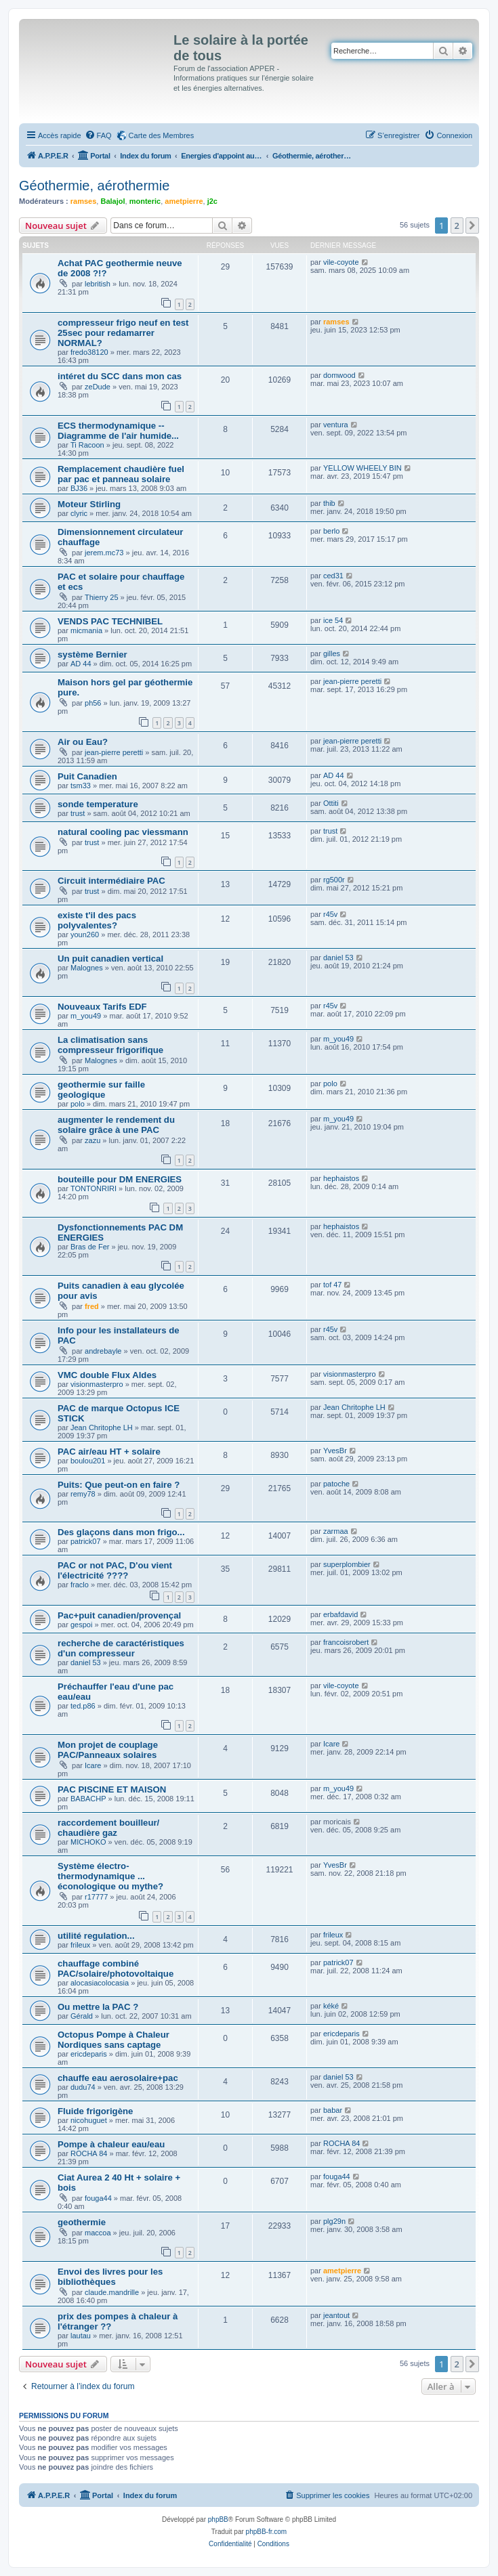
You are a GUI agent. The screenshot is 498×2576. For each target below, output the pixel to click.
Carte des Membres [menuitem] (161, 135)
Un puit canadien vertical (110, 958)
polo (77, 1104)
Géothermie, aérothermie (94, 185)
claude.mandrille (112, 2292)
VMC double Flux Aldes (107, 1375)
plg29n (334, 2221)
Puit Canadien (87, 776)
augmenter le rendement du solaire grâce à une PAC (116, 1125)
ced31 (333, 576)
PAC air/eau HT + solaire (109, 1451)
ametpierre (184, 201)
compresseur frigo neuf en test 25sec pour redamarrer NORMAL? (123, 333)
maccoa (98, 2233)
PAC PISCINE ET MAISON (112, 1789)
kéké (331, 2006)
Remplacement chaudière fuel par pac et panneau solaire (121, 474)
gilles (331, 653)
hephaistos (341, 1178)
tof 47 (332, 1285)
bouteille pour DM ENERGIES (120, 1179)
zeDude (97, 387)
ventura (335, 425)
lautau (80, 2336)
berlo (331, 531)
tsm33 (80, 785)
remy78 (83, 1494)
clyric (78, 513)
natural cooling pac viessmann (123, 832)
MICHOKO (88, 1842)
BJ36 (78, 488)
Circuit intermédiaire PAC (111, 881)
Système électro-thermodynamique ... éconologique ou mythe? (110, 1876)
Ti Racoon (87, 445)
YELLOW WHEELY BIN (362, 468)
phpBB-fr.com (266, 2531)
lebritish (97, 284)
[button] (472, 225)
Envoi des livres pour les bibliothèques (110, 2277)
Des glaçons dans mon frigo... (121, 1532)
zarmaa (335, 1531)
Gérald (81, 2016)
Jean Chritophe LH (101, 1427)
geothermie (82, 2222)
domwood (339, 375)
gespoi (81, 1624)
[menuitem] (98, 135)
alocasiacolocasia (99, 1983)
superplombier (347, 1564)
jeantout (336, 2315)
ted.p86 (83, 1706)
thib (329, 503)
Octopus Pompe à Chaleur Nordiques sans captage (113, 2040)
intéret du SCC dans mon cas (120, 376)
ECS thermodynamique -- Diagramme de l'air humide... (118, 431)
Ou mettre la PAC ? (98, 2007)
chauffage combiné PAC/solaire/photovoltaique (115, 1968)
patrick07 (85, 1541)
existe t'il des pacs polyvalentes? (97, 920)
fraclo (79, 1585)
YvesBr (335, 1450)
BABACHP (88, 1799)
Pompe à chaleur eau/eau (111, 2144)
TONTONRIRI (93, 1188)
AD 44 (80, 664)
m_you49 (85, 1016)
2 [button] (457, 225)
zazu (92, 1140)
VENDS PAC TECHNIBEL (110, 621)
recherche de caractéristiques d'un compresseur (121, 1648)
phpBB (218, 2519)
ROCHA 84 (88, 2153)
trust (77, 813)
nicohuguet (88, 2120)
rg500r (334, 880)
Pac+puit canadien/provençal (119, 1615)
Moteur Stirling (89, 504)
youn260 (84, 934)
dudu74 (83, 2087)
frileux (80, 1945)
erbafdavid (340, 1614)
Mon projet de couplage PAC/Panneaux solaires (108, 1750)
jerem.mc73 (104, 553)
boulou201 (87, 1461)
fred (92, 1306)
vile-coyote (341, 262)
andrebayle (103, 1351)
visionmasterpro (96, 1384)
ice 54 (333, 620)
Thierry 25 (102, 597)
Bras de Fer (89, 1247)
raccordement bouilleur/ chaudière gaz (108, 1828)
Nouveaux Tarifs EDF (102, 1007)
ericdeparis (88, 2054)
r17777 (96, 1897)
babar (332, 2110)
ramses (83, 201)
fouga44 (98, 2198)
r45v (330, 914)
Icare (93, 1765)
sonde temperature (98, 804)
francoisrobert (346, 1642)
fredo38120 (89, 352)
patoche (336, 1484)
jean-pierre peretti (352, 681)
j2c (212, 201)
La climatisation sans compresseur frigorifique (110, 1045)
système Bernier (92, 654)
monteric (145, 201)
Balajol (112, 201)
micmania (86, 630)
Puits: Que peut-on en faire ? (119, 1485)
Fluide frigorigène (95, 2111)
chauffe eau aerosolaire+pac (118, 2078)
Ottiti (331, 803)
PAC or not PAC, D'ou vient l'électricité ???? (115, 1570)
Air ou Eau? (83, 742)
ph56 (93, 703)
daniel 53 (338, 957)
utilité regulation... (96, 1936)
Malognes (86, 968)
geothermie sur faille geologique (101, 1089)
